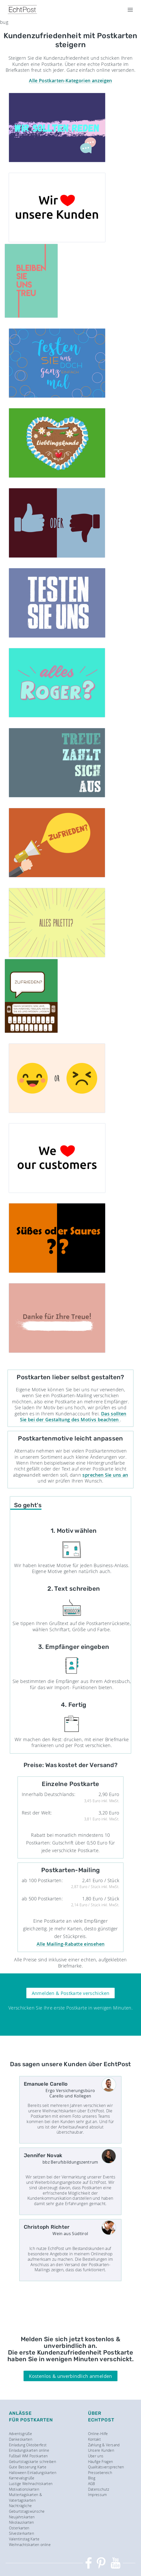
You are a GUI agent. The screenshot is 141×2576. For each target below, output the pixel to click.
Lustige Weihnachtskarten (31, 2483)
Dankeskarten (20, 2439)
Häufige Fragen (100, 2461)
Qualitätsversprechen (106, 2467)
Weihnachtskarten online (30, 2544)
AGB (91, 2483)
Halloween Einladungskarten (32, 2472)
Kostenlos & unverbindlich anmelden (70, 2376)
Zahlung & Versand (104, 2444)
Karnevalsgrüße (22, 2478)
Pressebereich (100, 2472)
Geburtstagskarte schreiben (32, 2461)
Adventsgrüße (20, 2433)
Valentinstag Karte (24, 2539)
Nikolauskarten (21, 2522)
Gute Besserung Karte (27, 2467)
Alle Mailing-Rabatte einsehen (70, 1944)
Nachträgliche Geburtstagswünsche (27, 2508)
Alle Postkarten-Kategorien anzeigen (70, 80)
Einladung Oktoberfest (28, 2444)
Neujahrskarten (22, 2516)
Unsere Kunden (101, 2450)
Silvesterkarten (21, 2533)
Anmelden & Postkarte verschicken (71, 1993)
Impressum (97, 2494)
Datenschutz (98, 2489)
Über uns (96, 2455)
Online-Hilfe (98, 2433)
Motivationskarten (24, 2489)
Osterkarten (19, 2528)
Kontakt (94, 2439)
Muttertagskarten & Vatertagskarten (25, 2497)
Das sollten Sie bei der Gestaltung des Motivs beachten (73, 1417)
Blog (91, 2478)
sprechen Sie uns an (105, 1475)
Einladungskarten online (29, 2450)
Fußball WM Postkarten (28, 2455)
